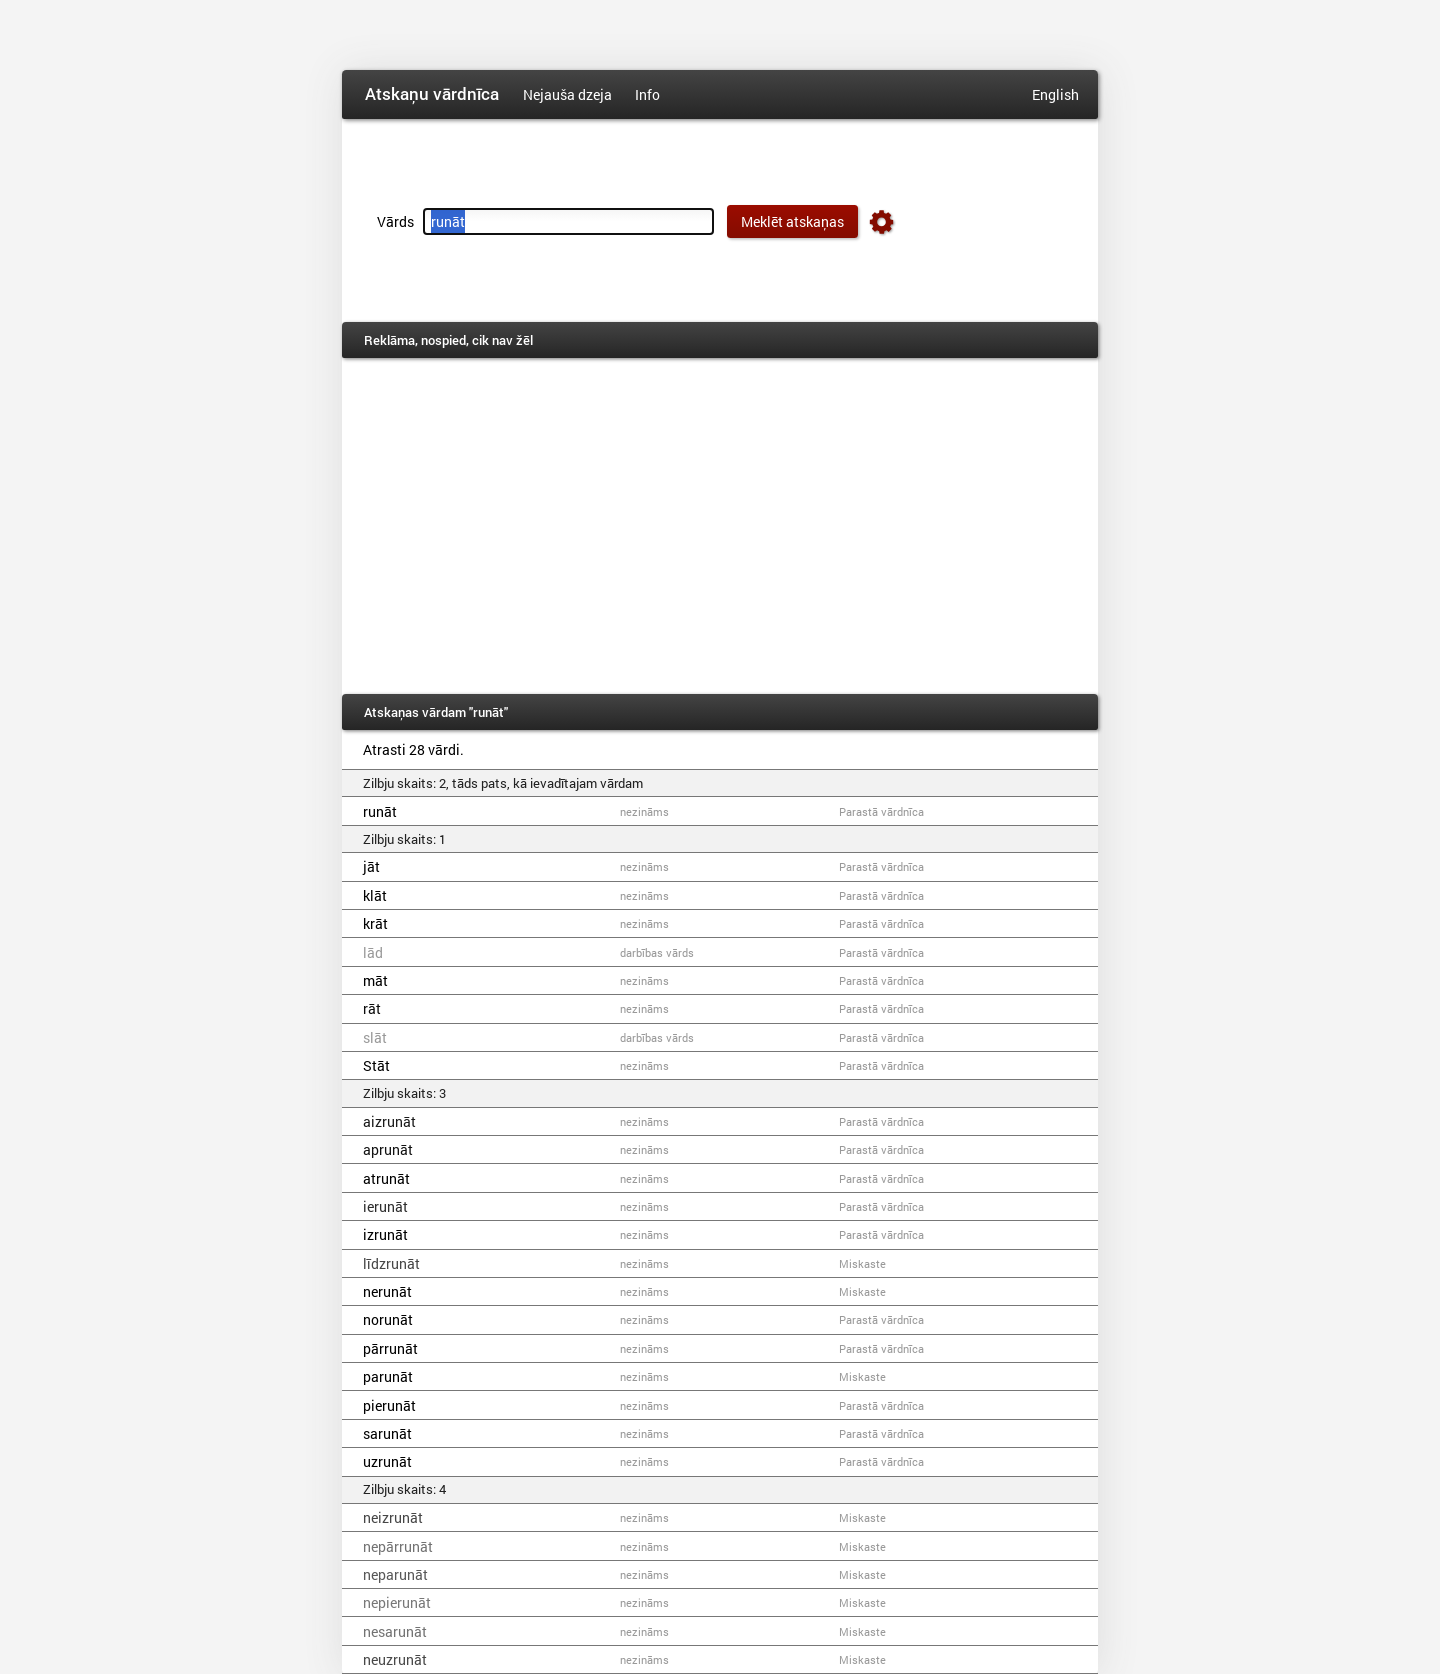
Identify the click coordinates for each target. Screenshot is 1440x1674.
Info (647, 94)
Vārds (395, 221)
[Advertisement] (720, 526)
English (1055, 94)
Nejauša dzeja (567, 94)
